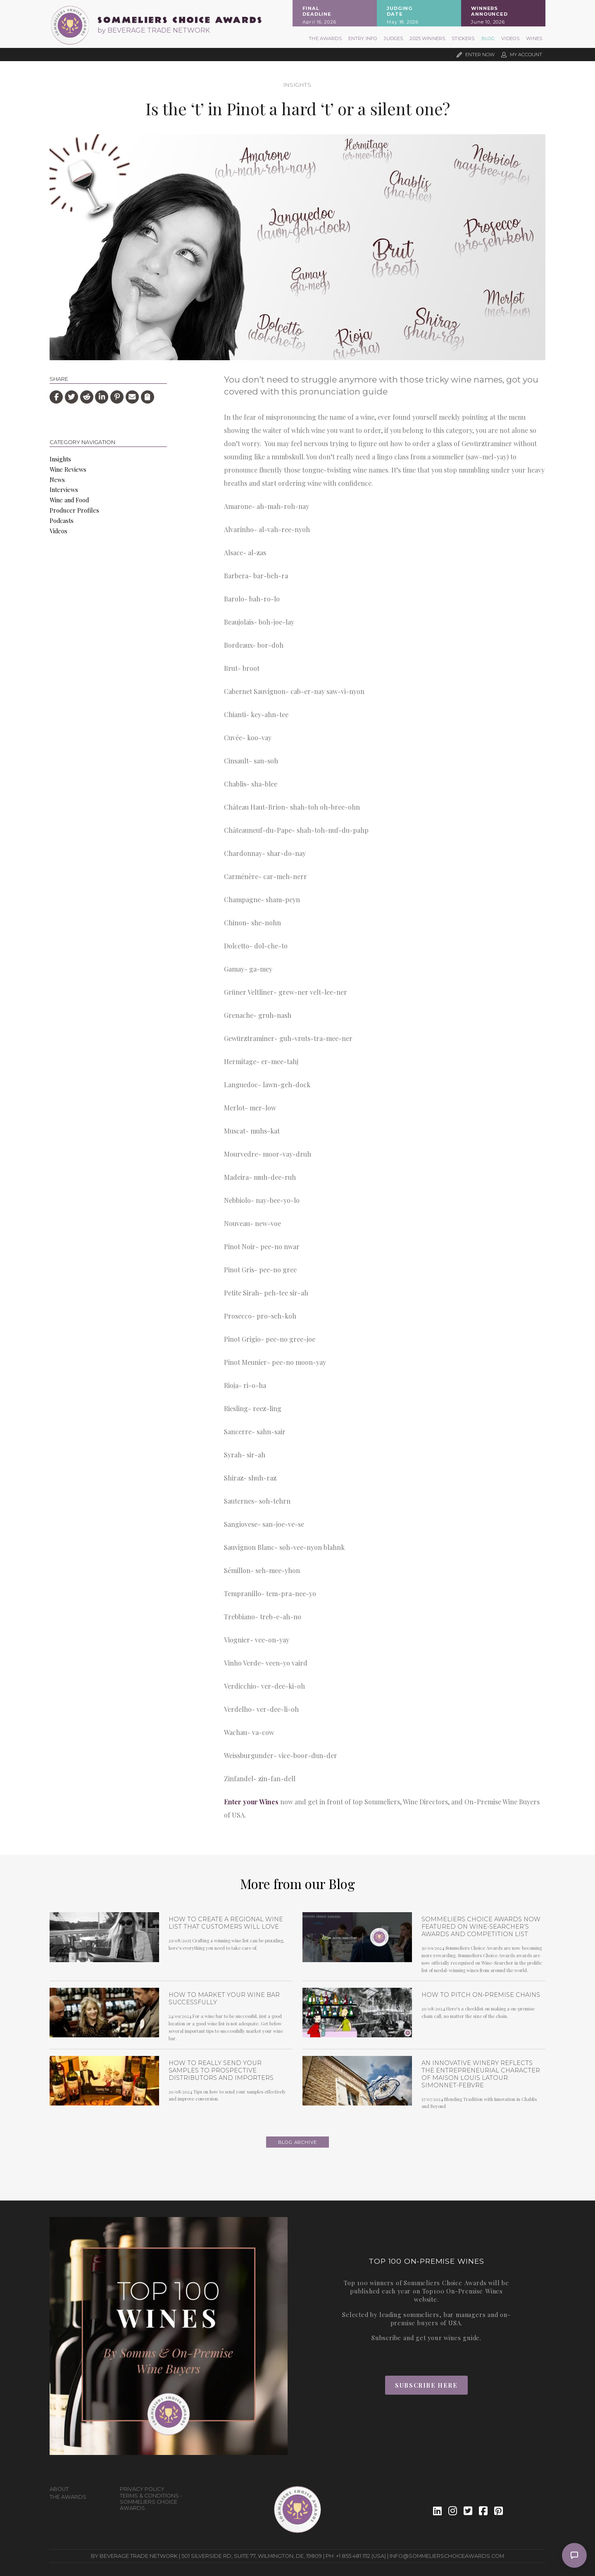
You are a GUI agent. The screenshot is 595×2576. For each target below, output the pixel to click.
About (59, 2489)
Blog (488, 38)
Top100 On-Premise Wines (462, 2291)
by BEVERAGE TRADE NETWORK (154, 30)
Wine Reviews (68, 469)
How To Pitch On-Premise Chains (480, 1995)
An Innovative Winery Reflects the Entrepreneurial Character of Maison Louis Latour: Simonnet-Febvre (480, 2074)
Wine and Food (69, 500)
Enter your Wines (251, 1801)
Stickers (463, 38)
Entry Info (363, 38)
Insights (297, 85)
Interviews (64, 489)
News (57, 479)
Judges (393, 38)
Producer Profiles (74, 510)
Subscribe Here (426, 2385)
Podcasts (62, 520)
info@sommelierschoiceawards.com (447, 2556)
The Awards (325, 38)
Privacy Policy (142, 2489)
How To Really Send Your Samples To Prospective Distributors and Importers (221, 2070)
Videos (510, 38)
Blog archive (297, 2142)
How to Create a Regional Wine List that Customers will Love (226, 1922)
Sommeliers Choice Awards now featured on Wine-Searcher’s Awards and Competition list (480, 1926)
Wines (534, 38)
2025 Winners (427, 38)
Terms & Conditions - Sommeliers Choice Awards (151, 2502)
